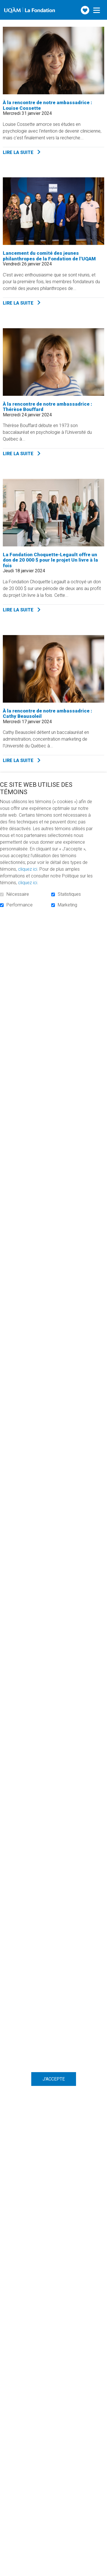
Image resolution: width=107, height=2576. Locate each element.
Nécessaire (17, 894)
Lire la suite (36, 152)
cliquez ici (27, 869)
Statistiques (69, 894)
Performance (19, 905)
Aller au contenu (4, 4)
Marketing (67, 905)
